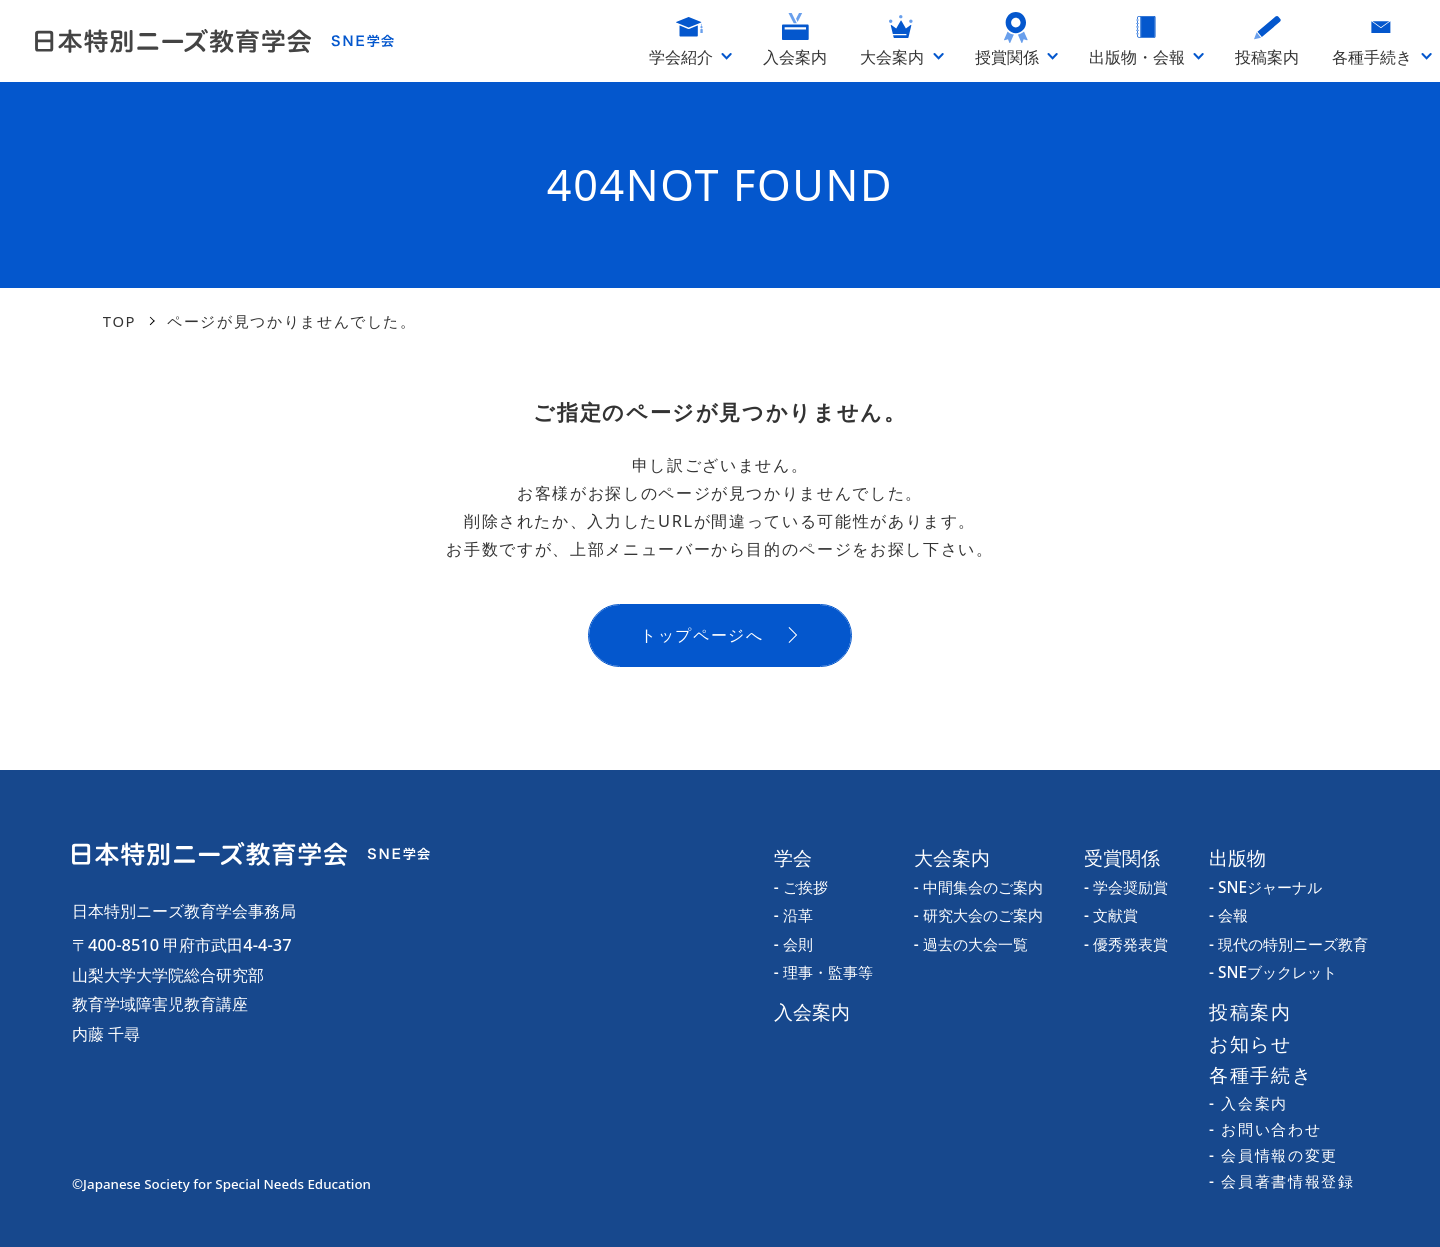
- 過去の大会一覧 (971, 944)
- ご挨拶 (801, 887)
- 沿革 (793, 915)
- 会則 (793, 944)
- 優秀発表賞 (1126, 944)
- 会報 (1228, 915)
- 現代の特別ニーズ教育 (1288, 944)
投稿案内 (1250, 1011)
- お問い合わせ (1265, 1129)
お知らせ (1250, 1043)
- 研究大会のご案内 (978, 915)
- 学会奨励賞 (1126, 887)
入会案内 (812, 1011)
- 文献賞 (1111, 915)
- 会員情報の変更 (1273, 1155)
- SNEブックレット (1273, 972)
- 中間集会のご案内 (978, 887)
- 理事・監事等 (823, 972)
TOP (119, 321)
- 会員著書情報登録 (1281, 1181)
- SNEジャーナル (1265, 887)
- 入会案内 (1248, 1103)
